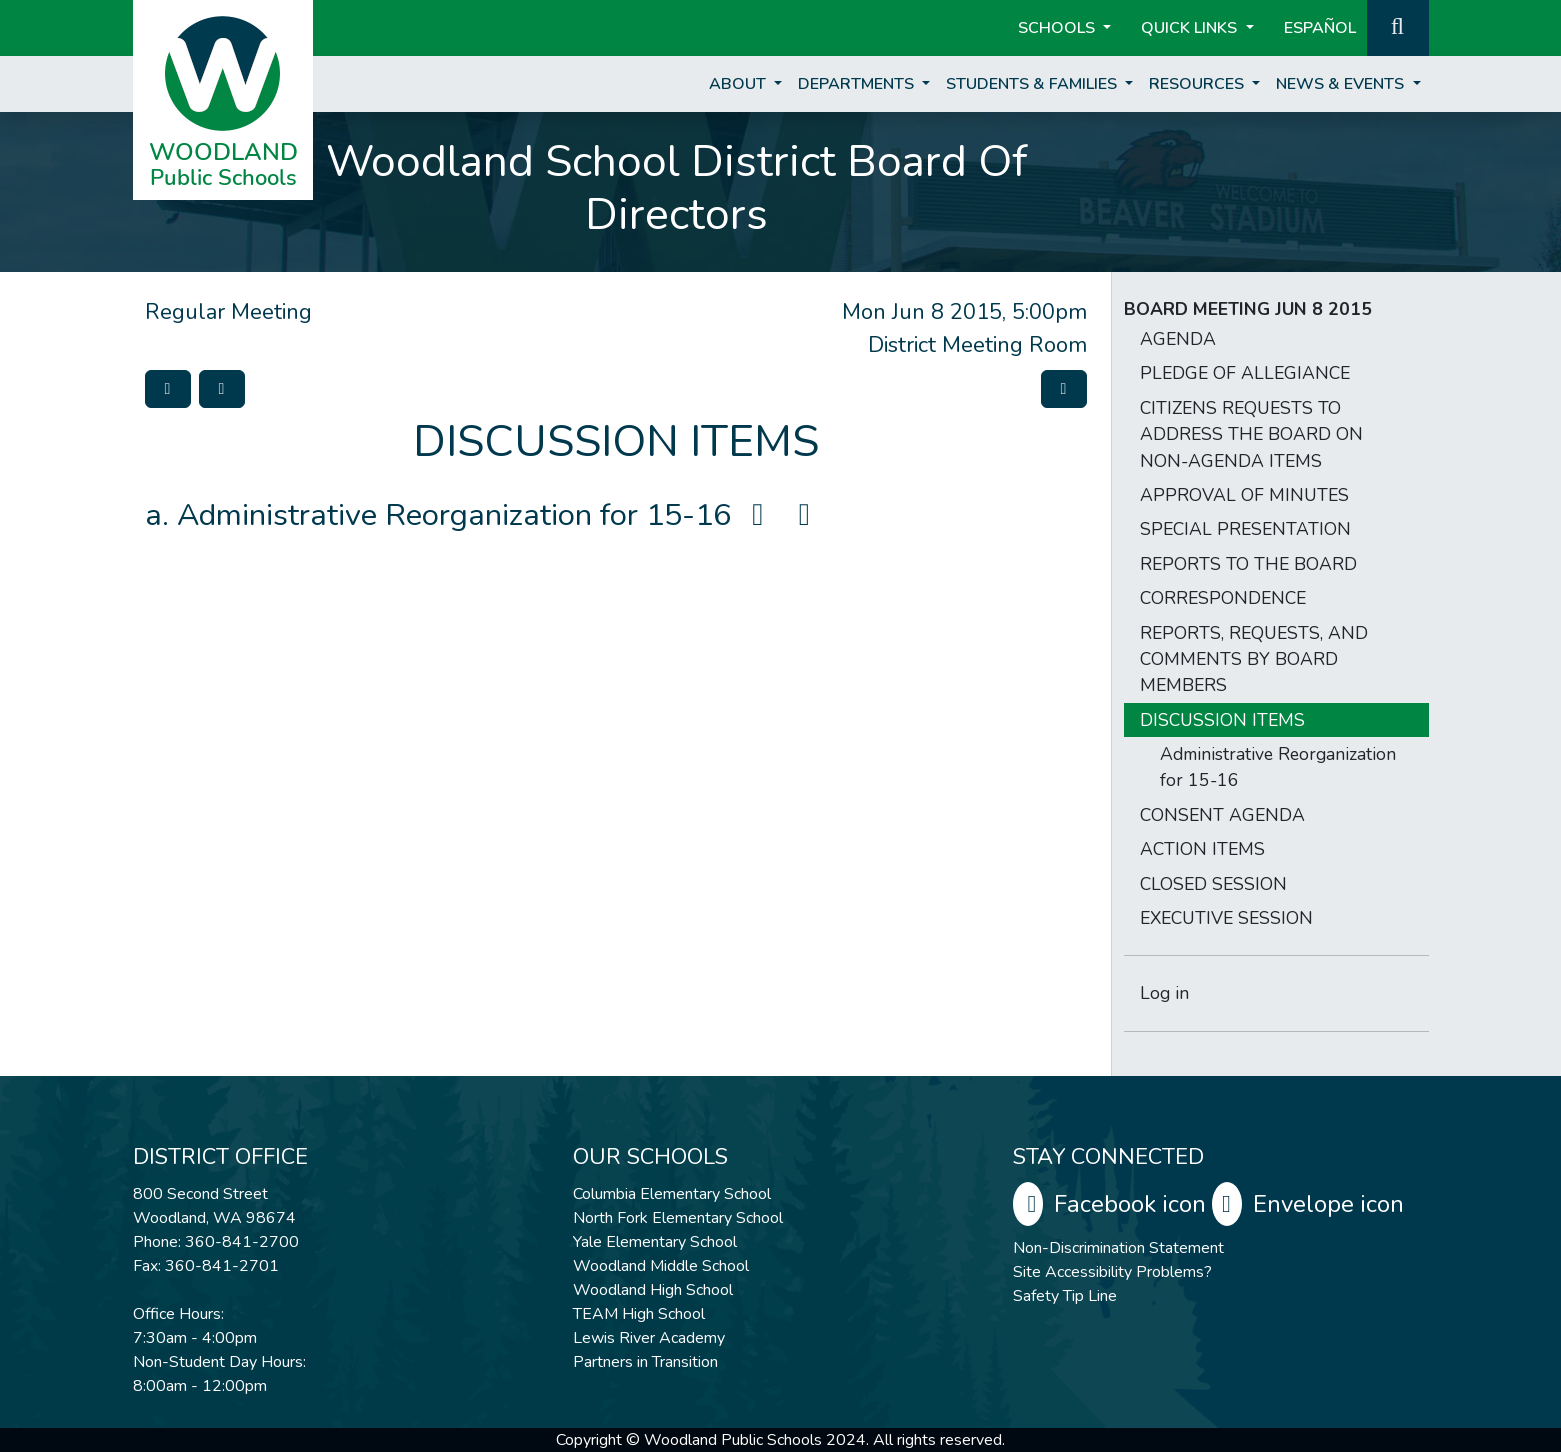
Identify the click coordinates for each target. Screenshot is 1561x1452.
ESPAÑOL (1320, 28)
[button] (1398, 26)
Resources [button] (1198, 84)
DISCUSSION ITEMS (1222, 720)
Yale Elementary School (655, 1242)
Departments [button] (858, 84)
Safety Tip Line (1065, 1296)
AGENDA (1178, 339)
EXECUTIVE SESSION (1226, 918)
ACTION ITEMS (1202, 849)
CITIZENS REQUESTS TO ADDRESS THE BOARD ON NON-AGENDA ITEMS (1251, 434)
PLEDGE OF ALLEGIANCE (1245, 373)
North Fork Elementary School (678, 1218)
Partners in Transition (645, 1362)
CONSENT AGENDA (1222, 815)
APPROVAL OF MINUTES (1244, 495)
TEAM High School (639, 1314)
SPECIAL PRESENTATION (1245, 529)
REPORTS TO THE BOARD (1248, 564)
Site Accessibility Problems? (1112, 1272)
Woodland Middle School (661, 1266)
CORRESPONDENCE (1223, 598)
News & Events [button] (1342, 84)
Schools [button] (1058, 28)
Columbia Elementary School (672, 1194)
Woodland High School (653, 1290)
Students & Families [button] (1033, 84)
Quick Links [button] (1191, 28)
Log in (1164, 993)
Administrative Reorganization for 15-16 (500, 515)
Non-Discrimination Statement (1118, 1248)
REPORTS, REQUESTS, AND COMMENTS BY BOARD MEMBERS (1254, 659)
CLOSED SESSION (1213, 884)
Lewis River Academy (649, 1338)
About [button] (739, 84)
